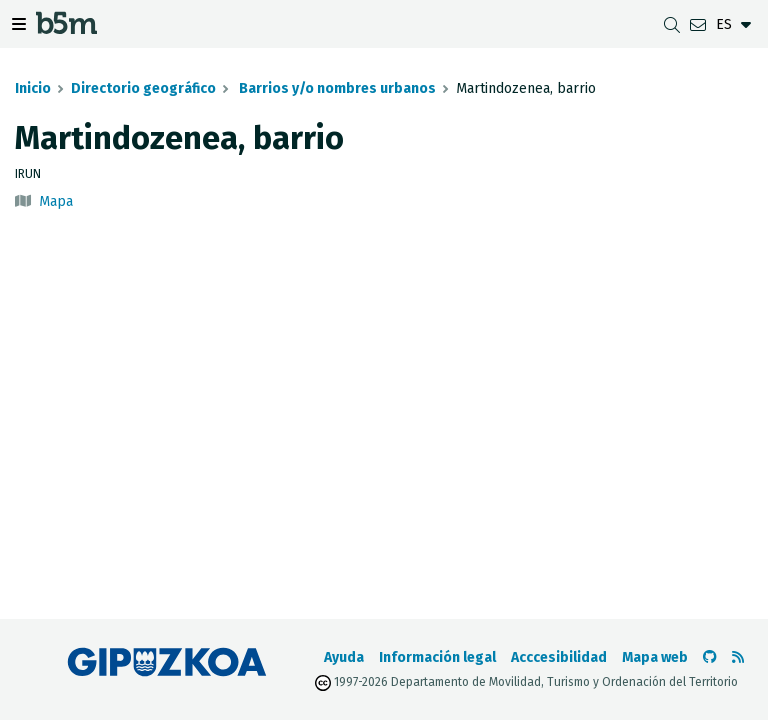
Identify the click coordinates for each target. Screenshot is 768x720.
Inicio (33, 88)
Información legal (437, 657)
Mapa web (655, 657)
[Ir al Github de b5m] (710, 657)
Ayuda (344, 657)
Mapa (56, 201)
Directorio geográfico (143, 88)
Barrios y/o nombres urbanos (336, 88)
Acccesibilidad (559, 657)
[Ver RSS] (738, 657)
